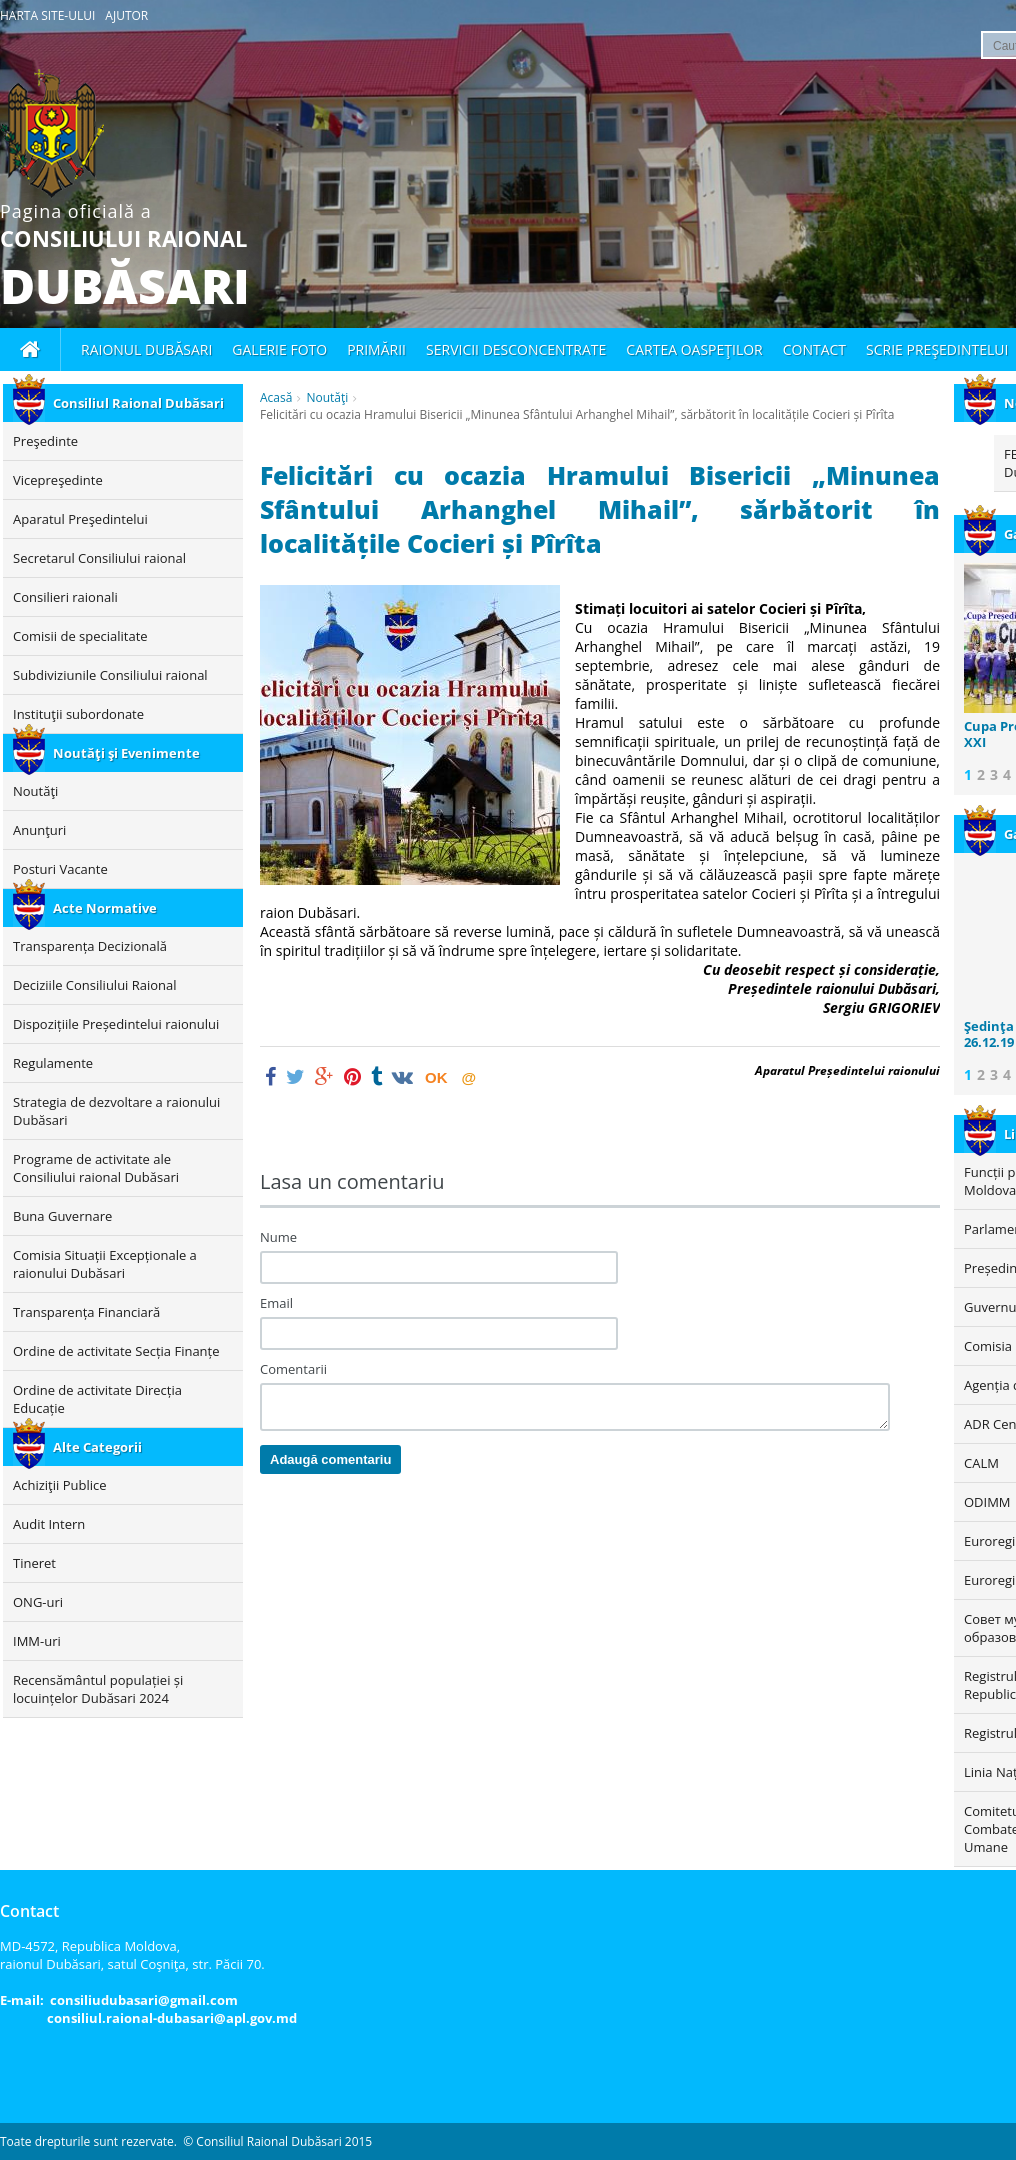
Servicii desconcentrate (516, 349)
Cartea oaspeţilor (694, 349)
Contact (814, 349)
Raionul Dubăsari (146, 349)
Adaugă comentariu (330, 1459)
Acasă (276, 397)
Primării (376, 349)
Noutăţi (327, 397)
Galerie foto (279, 349)
